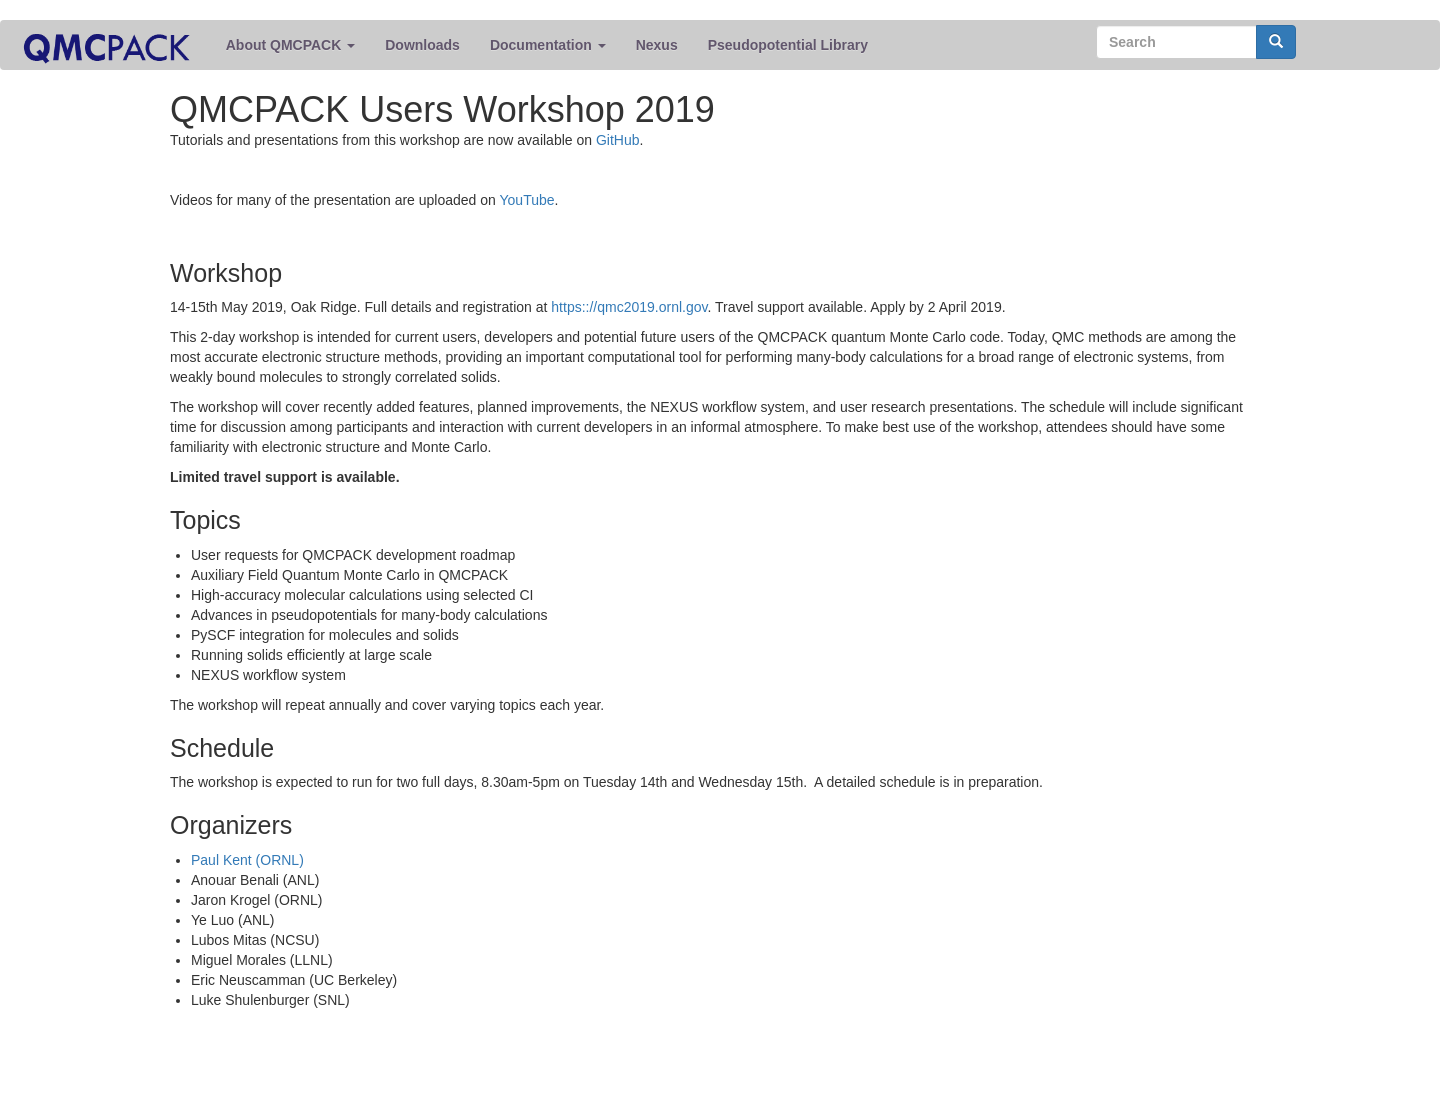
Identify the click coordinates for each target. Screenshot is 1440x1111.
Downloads (422, 45)
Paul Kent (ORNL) (247, 860)
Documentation (548, 45)
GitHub (618, 140)
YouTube (527, 200)
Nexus (657, 45)
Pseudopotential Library (788, 45)
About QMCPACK (291, 45)
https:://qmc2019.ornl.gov (629, 307)
